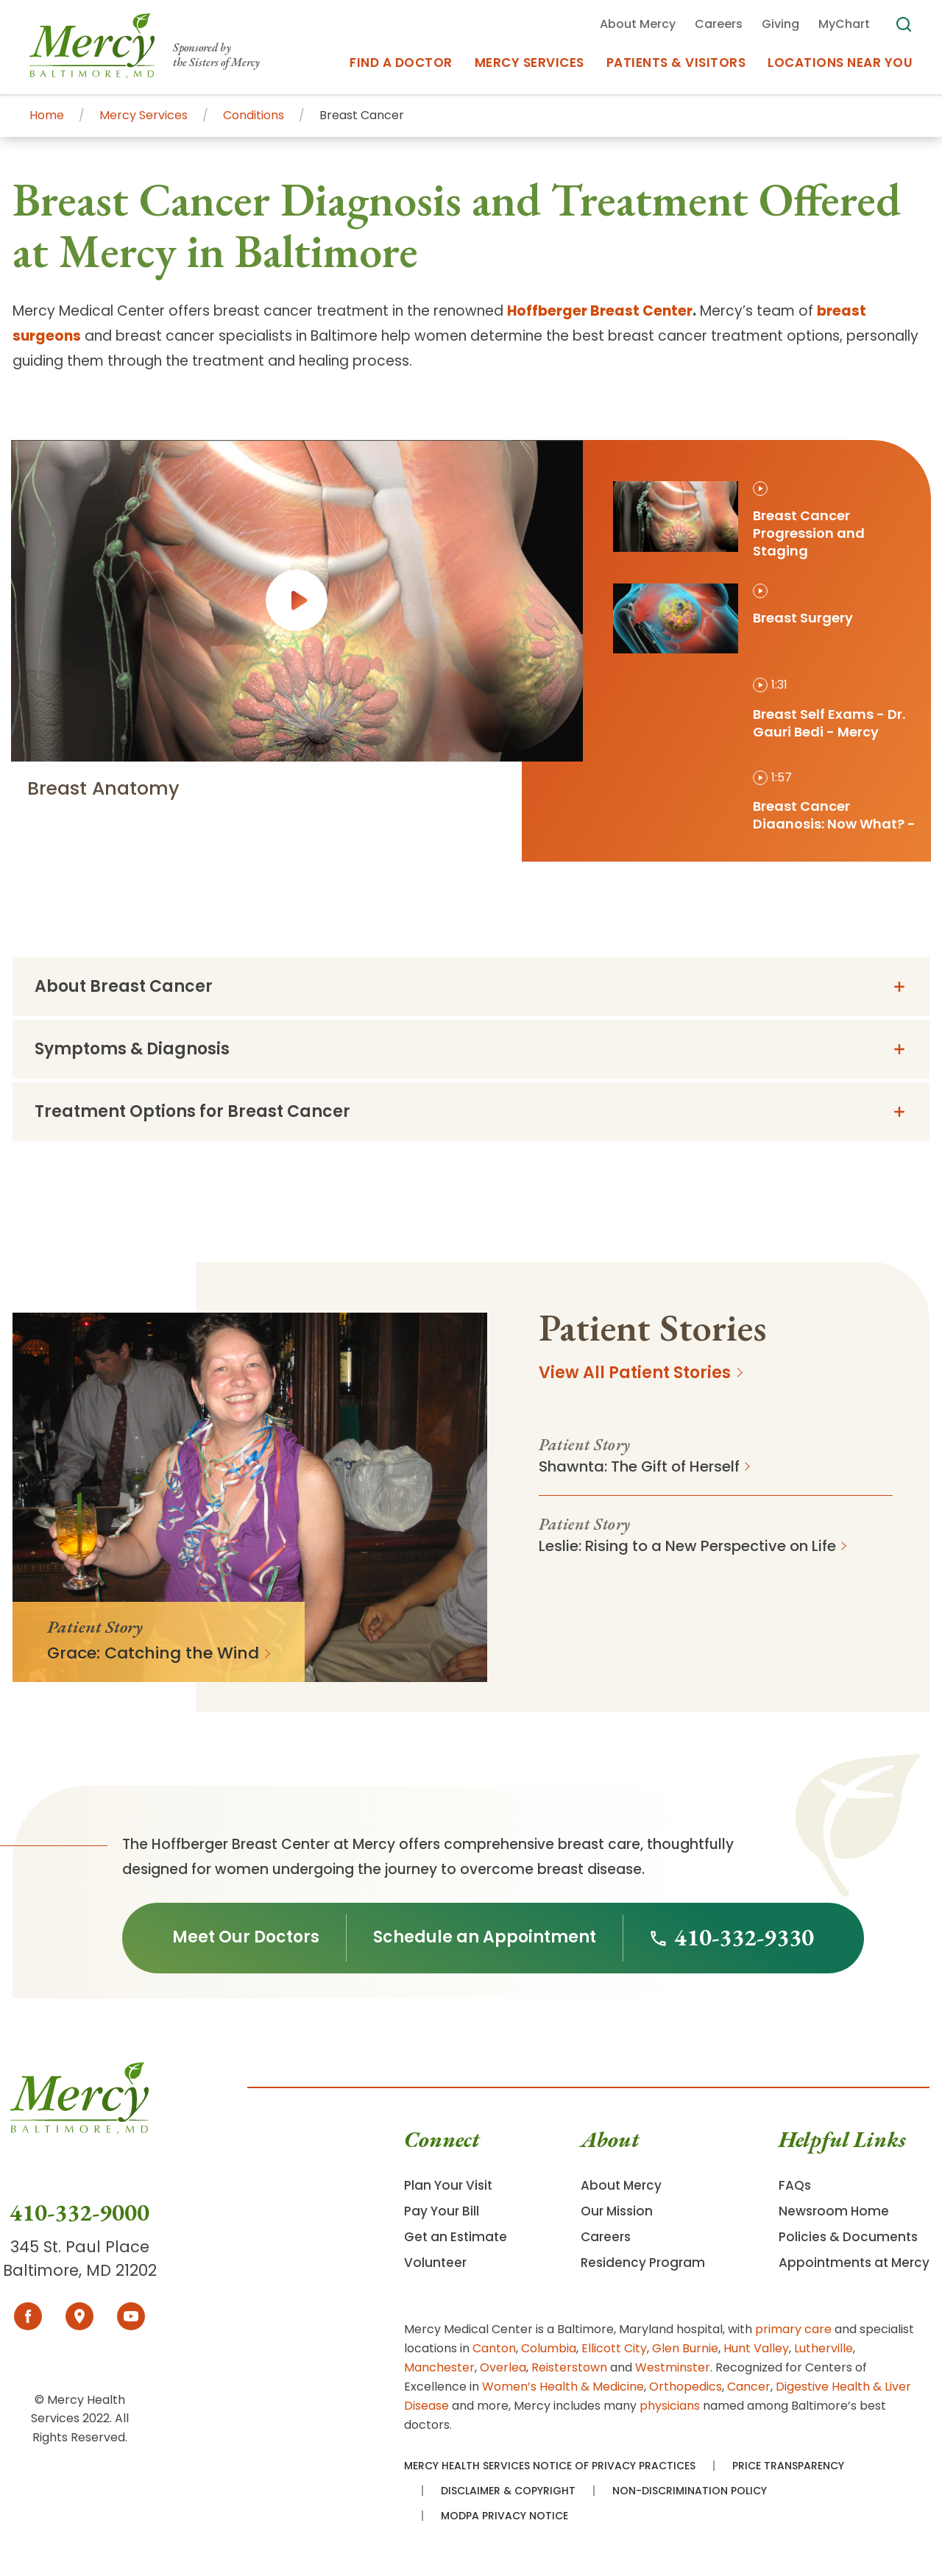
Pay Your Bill (441, 2211)
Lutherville (823, 2348)
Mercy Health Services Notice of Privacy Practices (549, 2465)
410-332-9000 (79, 2212)
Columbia (548, 2348)
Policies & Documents (848, 2237)
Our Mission (617, 2211)
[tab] (764, 521)
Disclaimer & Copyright (508, 2490)
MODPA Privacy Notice (504, 2516)
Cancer (749, 2386)
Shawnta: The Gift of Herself (639, 1466)
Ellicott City (614, 2348)
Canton (494, 2348)
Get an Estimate (455, 2237)
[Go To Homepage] (79, 2129)
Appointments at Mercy (854, 2262)
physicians (670, 2405)
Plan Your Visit (448, 2185)
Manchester (439, 2367)
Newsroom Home (834, 2211)
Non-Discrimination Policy (689, 2490)
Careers (606, 2237)
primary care (793, 2329)
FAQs (795, 2185)
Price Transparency (788, 2465)
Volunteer (435, 2262)
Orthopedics (685, 2386)
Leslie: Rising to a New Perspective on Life (687, 1546)
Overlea (503, 2367)
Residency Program (643, 2262)
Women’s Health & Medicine (563, 2386)
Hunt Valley (756, 2348)
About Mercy (621, 2185)
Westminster (672, 2367)
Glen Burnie (685, 2348)
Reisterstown (569, 2367)
